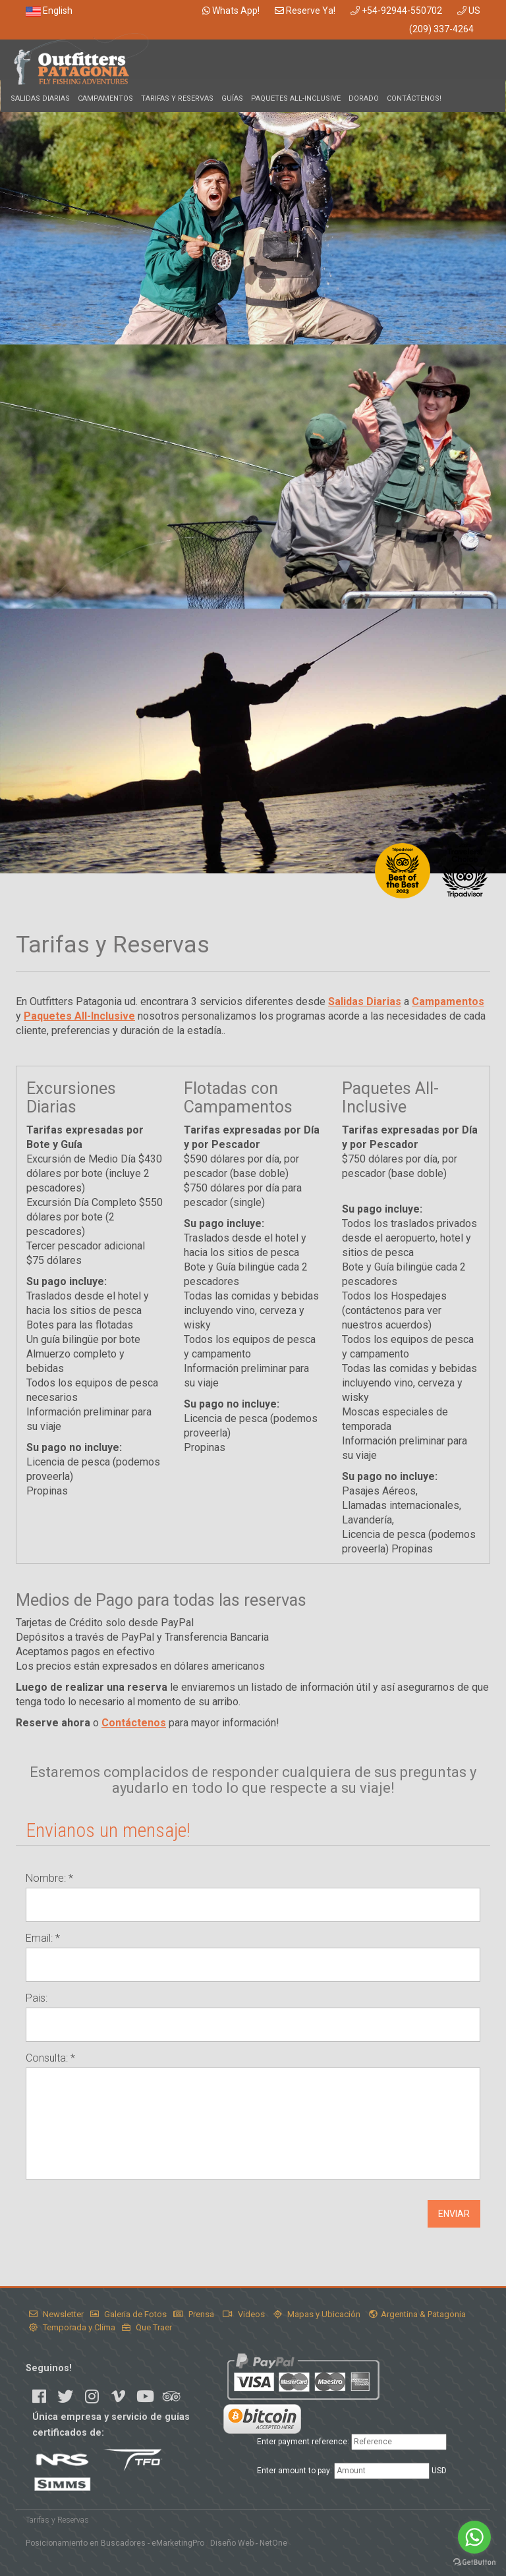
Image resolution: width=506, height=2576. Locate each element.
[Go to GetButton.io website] (474, 2562)
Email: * (43, 1938)
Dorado (364, 98)
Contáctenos (133, 1722)
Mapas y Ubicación (316, 2314)
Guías (232, 98)
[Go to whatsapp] (474, 2537)
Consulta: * (50, 2058)
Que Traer (147, 2327)
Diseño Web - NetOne (248, 2543)
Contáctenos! (414, 98)
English (49, 10)
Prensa (193, 2314)
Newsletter (56, 2314)
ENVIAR (454, 2213)
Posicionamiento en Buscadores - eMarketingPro (115, 2543)
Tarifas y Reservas (177, 98)
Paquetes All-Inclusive (296, 98)
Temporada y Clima (72, 2327)
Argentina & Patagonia (417, 2314)
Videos (244, 2314)
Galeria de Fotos (128, 2314)
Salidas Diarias (40, 98)
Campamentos (105, 98)
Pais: (36, 1998)
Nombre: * (49, 1878)
